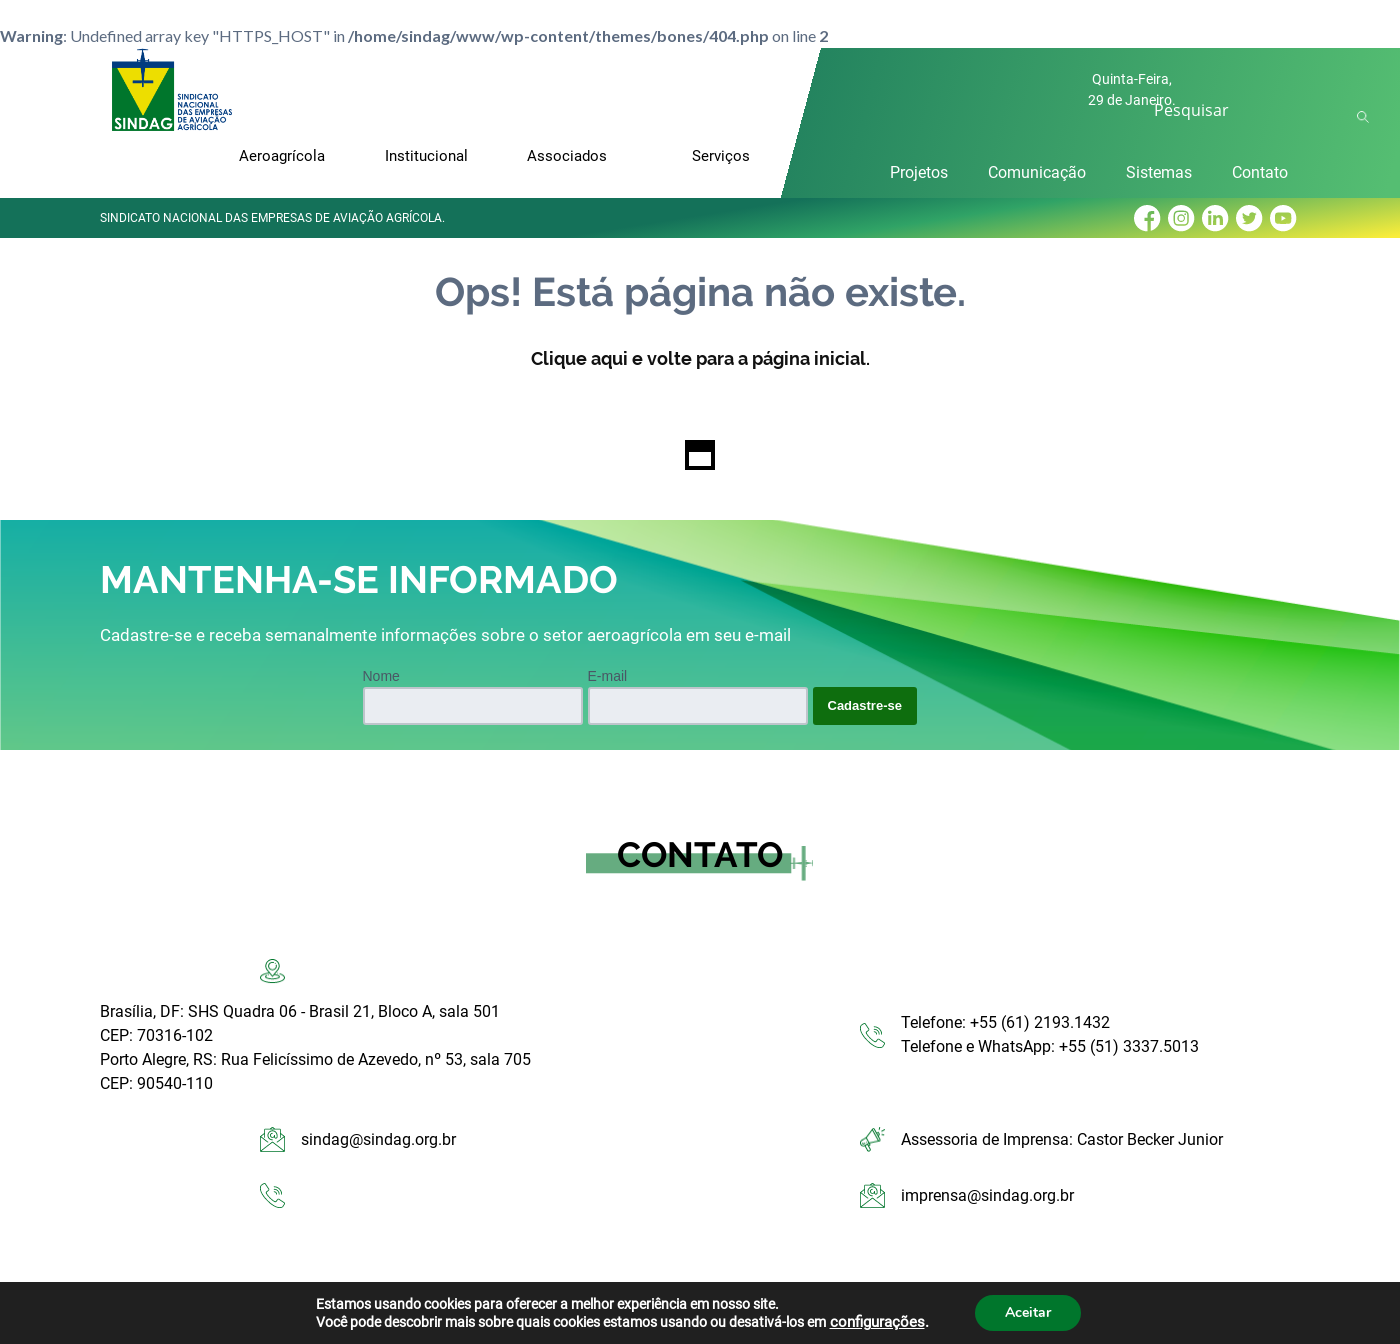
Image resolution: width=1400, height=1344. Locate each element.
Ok (1366, 117)
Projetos (919, 172)
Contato (1260, 172)
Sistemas (1159, 172)
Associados (567, 156)
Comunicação (1037, 172)
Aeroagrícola (282, 156)
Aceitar (1028, 1312)
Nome (381, 676)
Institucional (426, 156)
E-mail (608, 676)
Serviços (721, 156)
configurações (877, 1322)
